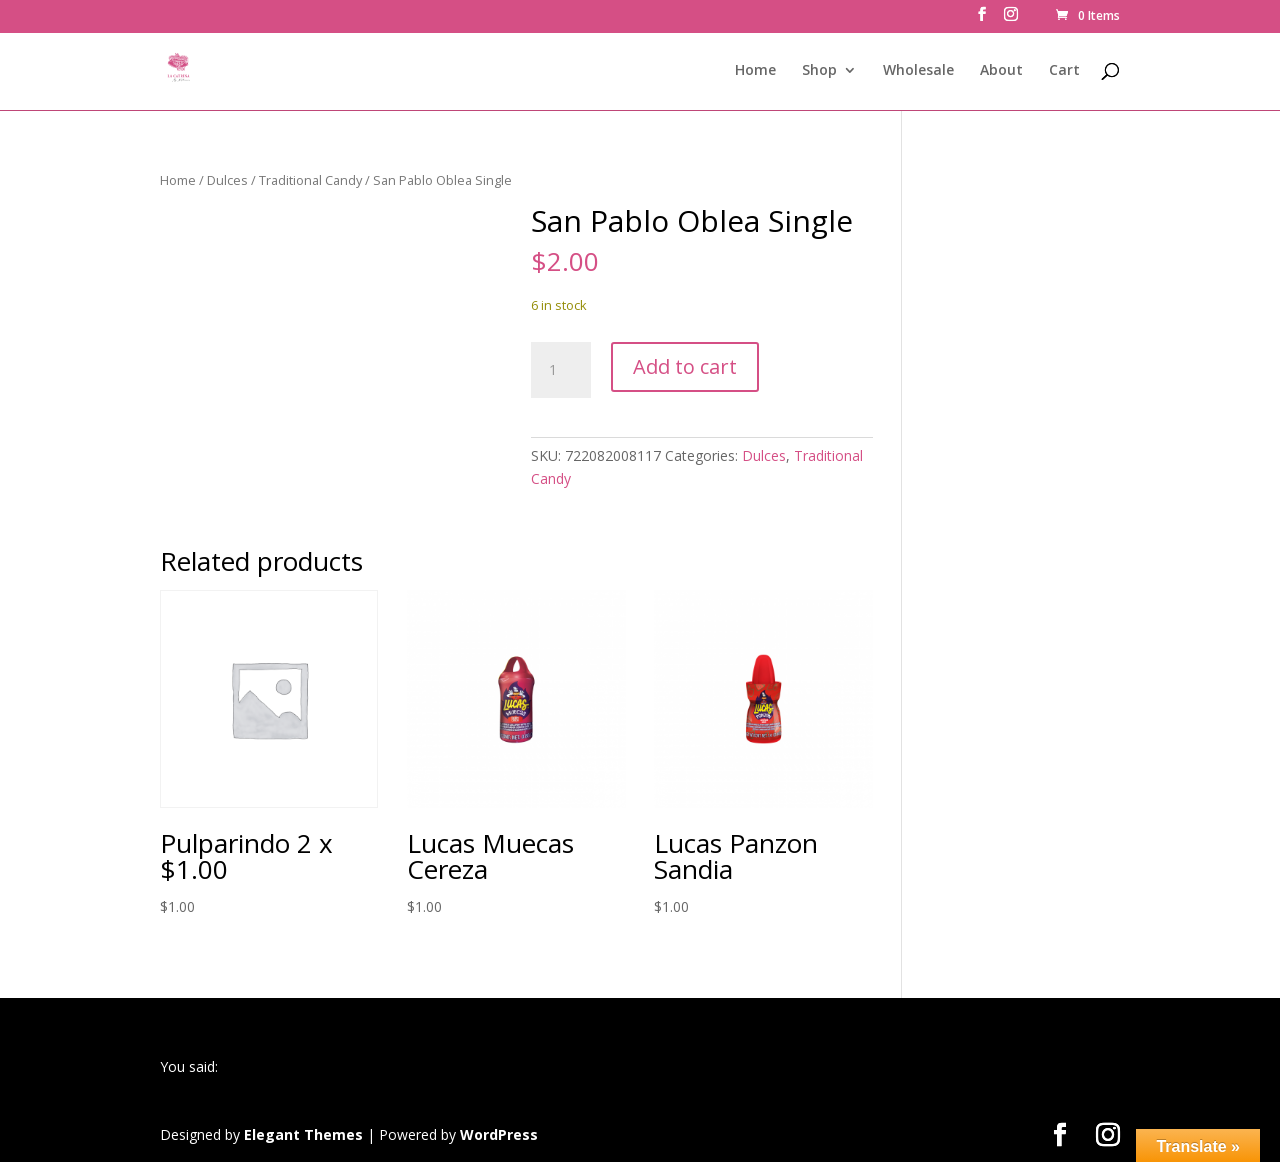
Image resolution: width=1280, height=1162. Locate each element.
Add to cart (685, 366)
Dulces (227, 180)
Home (755, 71)
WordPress (499, 1134)
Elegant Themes (303, 1134)
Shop (819, 71)
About (1001, 71)
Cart (1064, 71)
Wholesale (918, 71)
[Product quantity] (561, 370)
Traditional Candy (310, 180)
